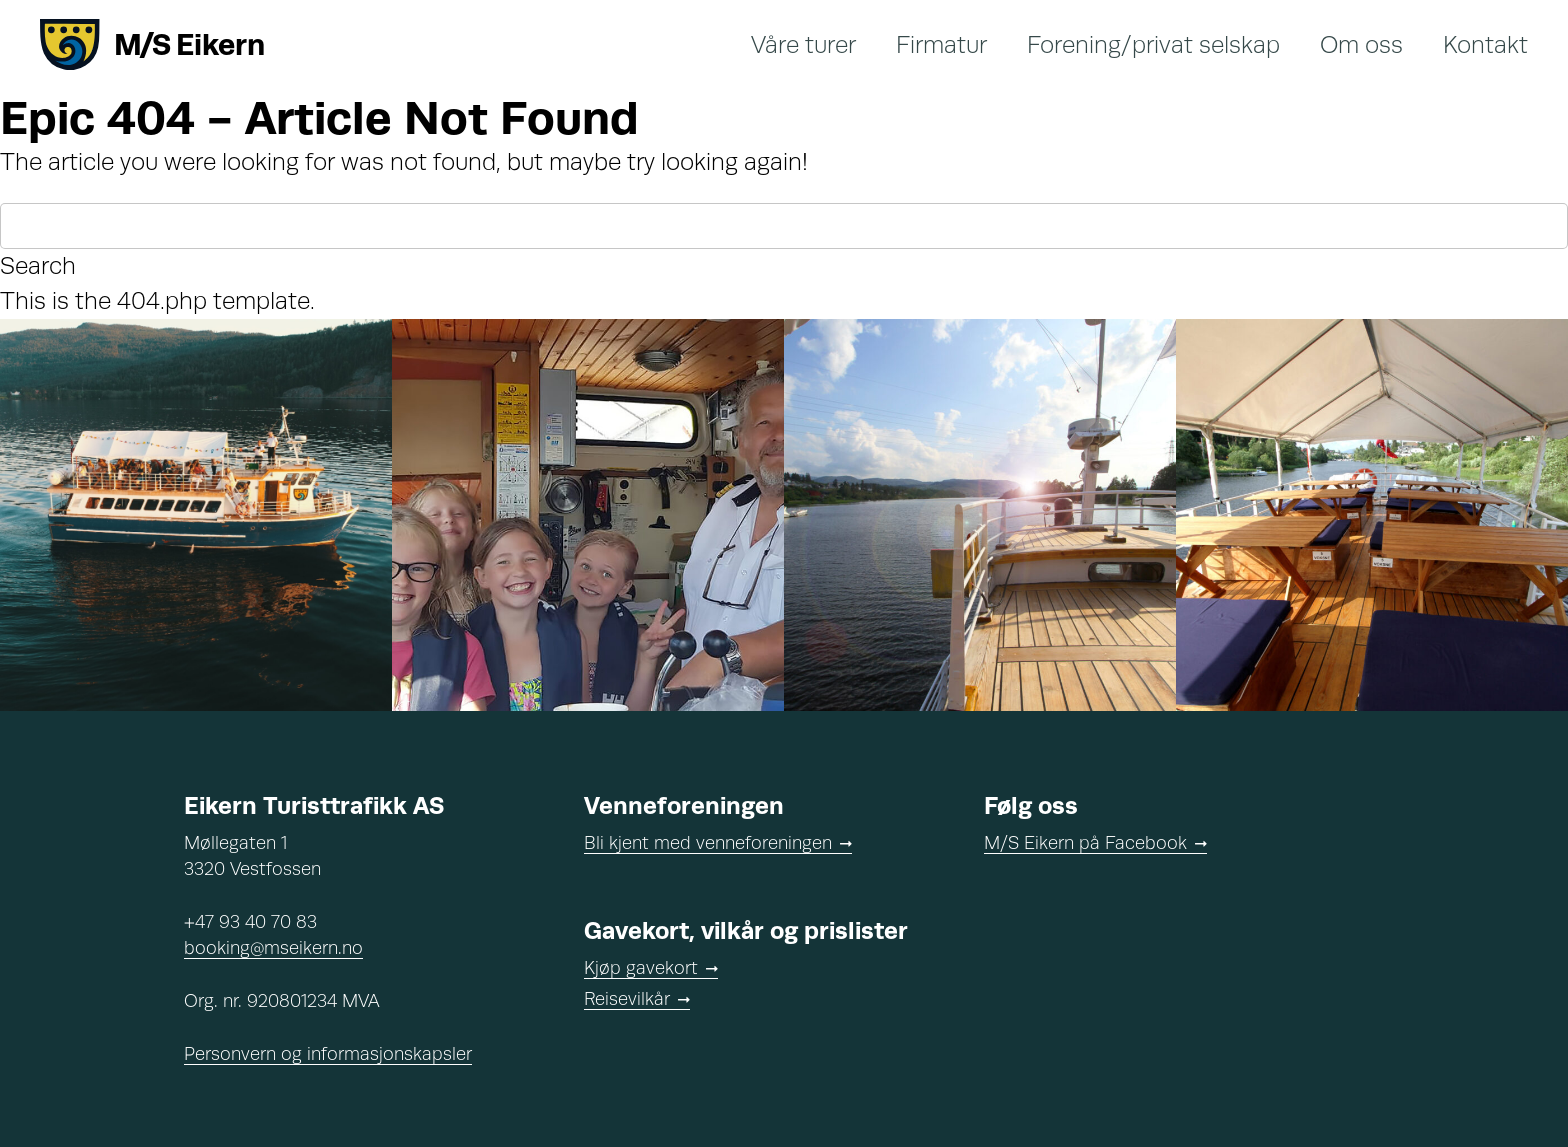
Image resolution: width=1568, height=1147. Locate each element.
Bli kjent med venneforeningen (708, 843)
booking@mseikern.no (273, 948)
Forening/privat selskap (1153, 45)
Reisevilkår (627, 999)
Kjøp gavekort (641, 968)
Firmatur (941, 45)
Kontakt (1485, 45)
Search (38, 266)
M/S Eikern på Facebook (1085, 843)
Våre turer (803, 45)
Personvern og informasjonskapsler (328, 1054)
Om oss (1361, 45)
